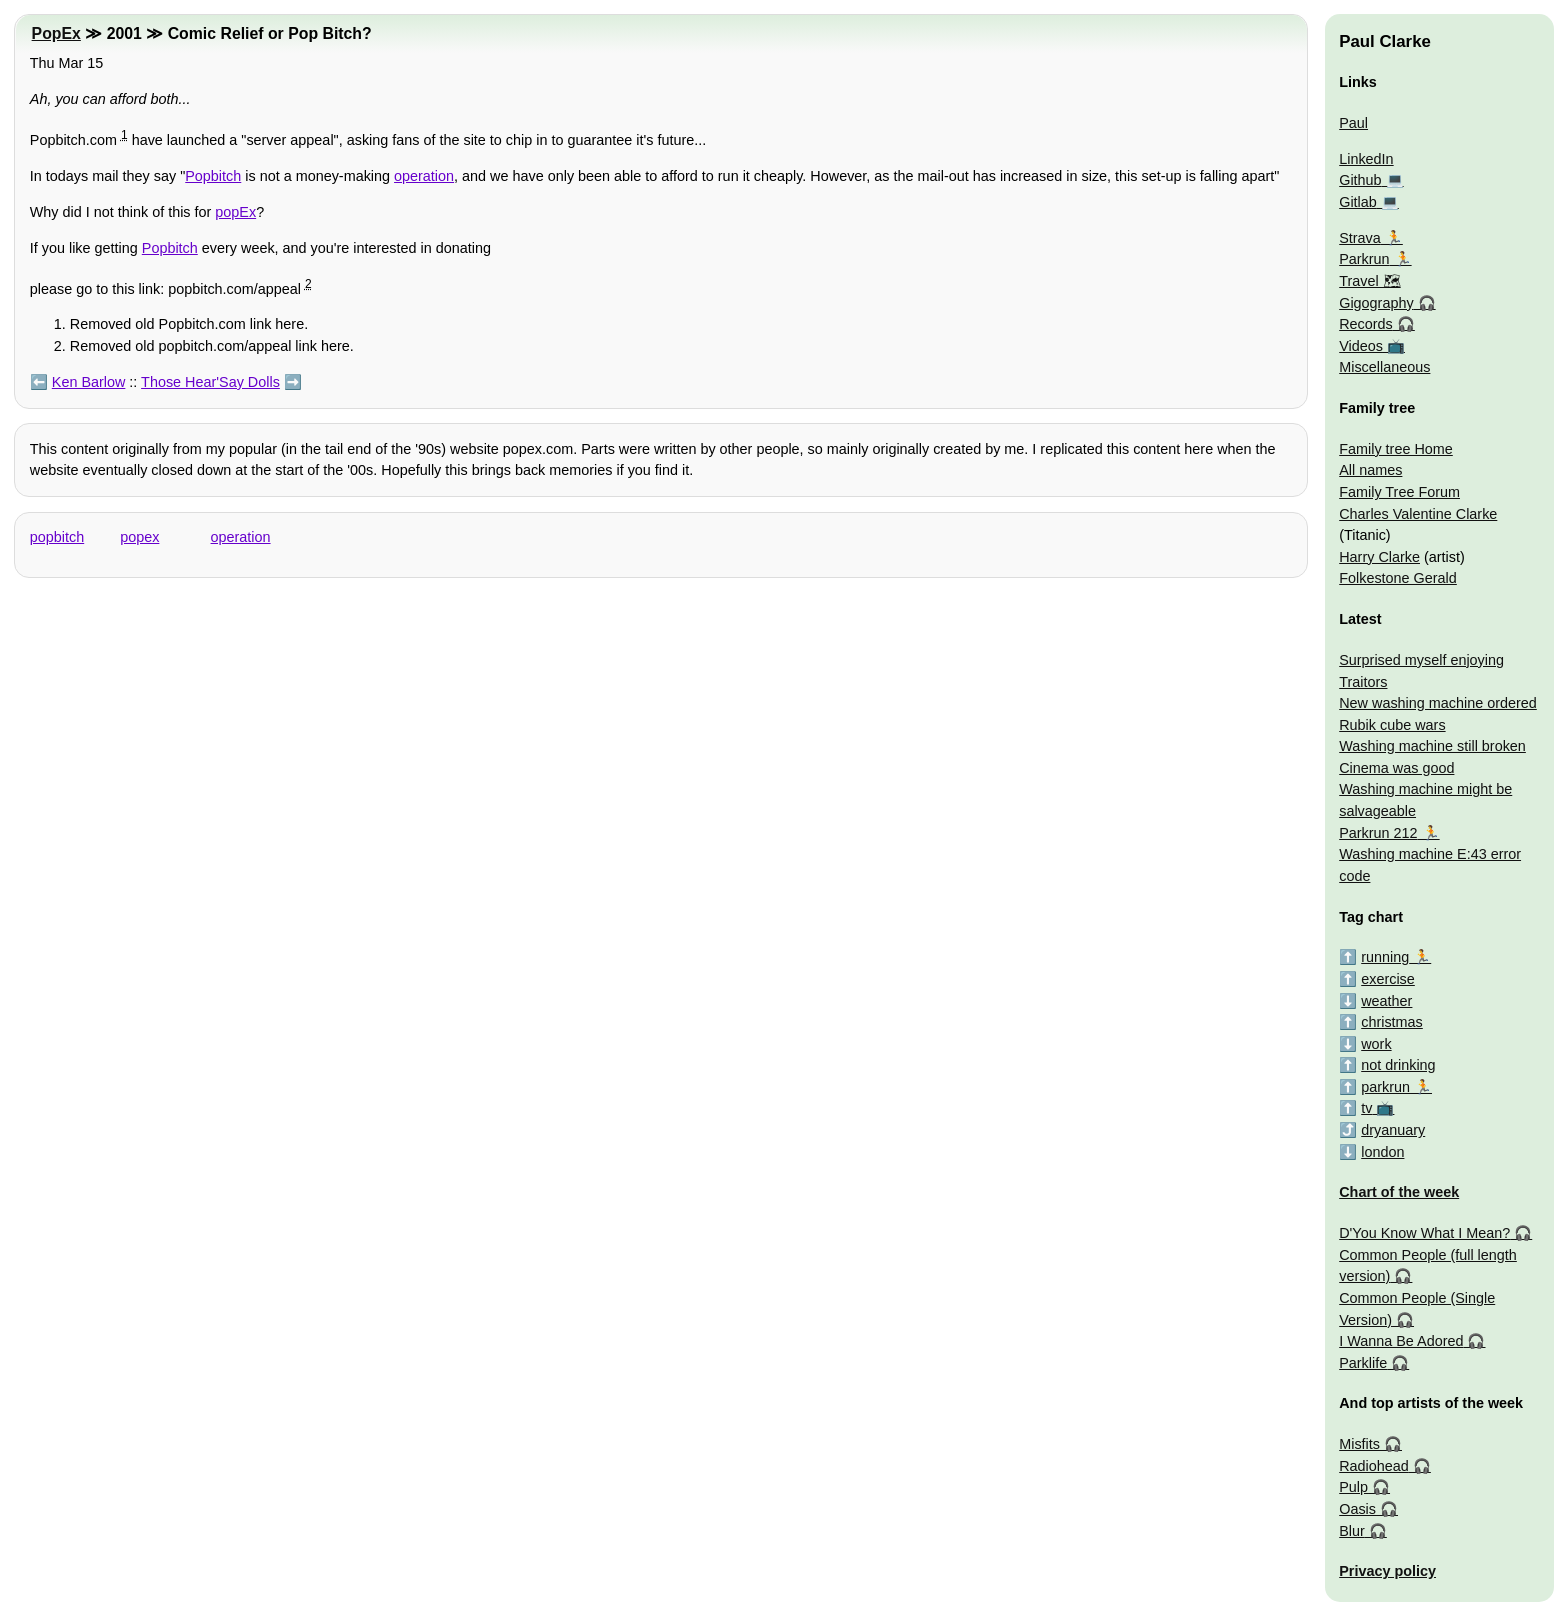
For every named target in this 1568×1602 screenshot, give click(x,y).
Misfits (1359, 1444)
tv (1366, 1108)
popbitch (57, 537)
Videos (1361, 346)
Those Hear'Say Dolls (210, 382)
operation (424, 176)
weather (1386, 1001)
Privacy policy (1387, 1571)
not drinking (1398, 1065)
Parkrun (1364, 259)
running (1385, 957)
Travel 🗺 (1369, 281)
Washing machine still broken (1432, 746)
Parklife (1363, 1363)
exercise (1388, 979)
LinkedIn (1366, 159)
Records (1366, 324)
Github (1360, 180)
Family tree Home (1396, 449)
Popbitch (213, 176)
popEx (235, 212)
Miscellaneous (1384, 367)
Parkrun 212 (1378, 833)
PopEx (56, 33)
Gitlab (1358, 202)
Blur (1352, 1531)
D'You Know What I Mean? (1424, 1233)
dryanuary (1393, 1130)
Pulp (1353, 1487)
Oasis (1357, 1509)
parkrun (1385, 1087)
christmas (1392, 1022)
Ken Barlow (89, 382)
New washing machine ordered (1438, 703)
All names (1370, 470)
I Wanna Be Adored (1401, 1341)
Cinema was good (1396, 768)
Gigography (1376, 303)
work (1376, 1044)
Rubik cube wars (1392, 725)
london (1382, 1152)
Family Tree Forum (1399, 492)
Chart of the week (1399, 1192)
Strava (1360, 238)
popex (139, 537)
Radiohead (1374, 1466)
